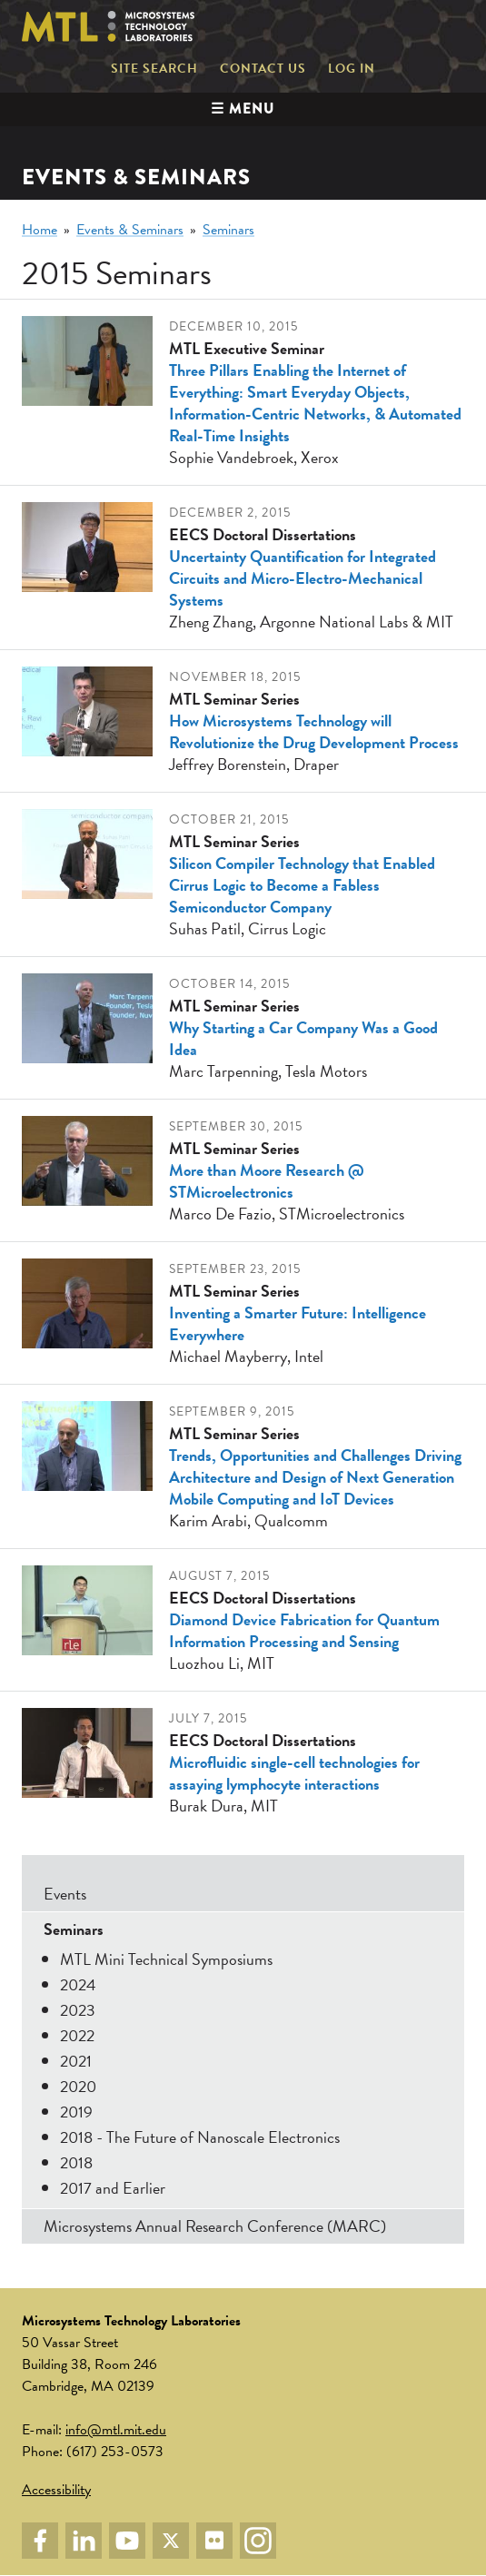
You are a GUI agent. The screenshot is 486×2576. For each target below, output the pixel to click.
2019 (76, 2111)
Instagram (258, 2540)
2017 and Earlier (112, 2188)
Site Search (154, 69)
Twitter (171, 2540)
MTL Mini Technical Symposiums (166, 1959)
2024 (78, 1984)
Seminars (228, 230)
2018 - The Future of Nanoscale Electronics (200, 2137)
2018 (76, 2162)
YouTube (127, 2540)
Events (65, 1893)
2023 (77, 2010)
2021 (76, 2060)
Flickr (214, 2540)
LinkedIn (83, 2540)
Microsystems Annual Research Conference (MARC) (215, 2226)
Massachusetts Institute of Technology (396, 26)
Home (39, 230)
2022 (77, 2035)
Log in (351, 69)
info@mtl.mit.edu (115, 2430)
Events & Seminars (129, 230)
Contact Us (263, 69)
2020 (78, 2086)
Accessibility (56, 2490)
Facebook (40, 2540)
